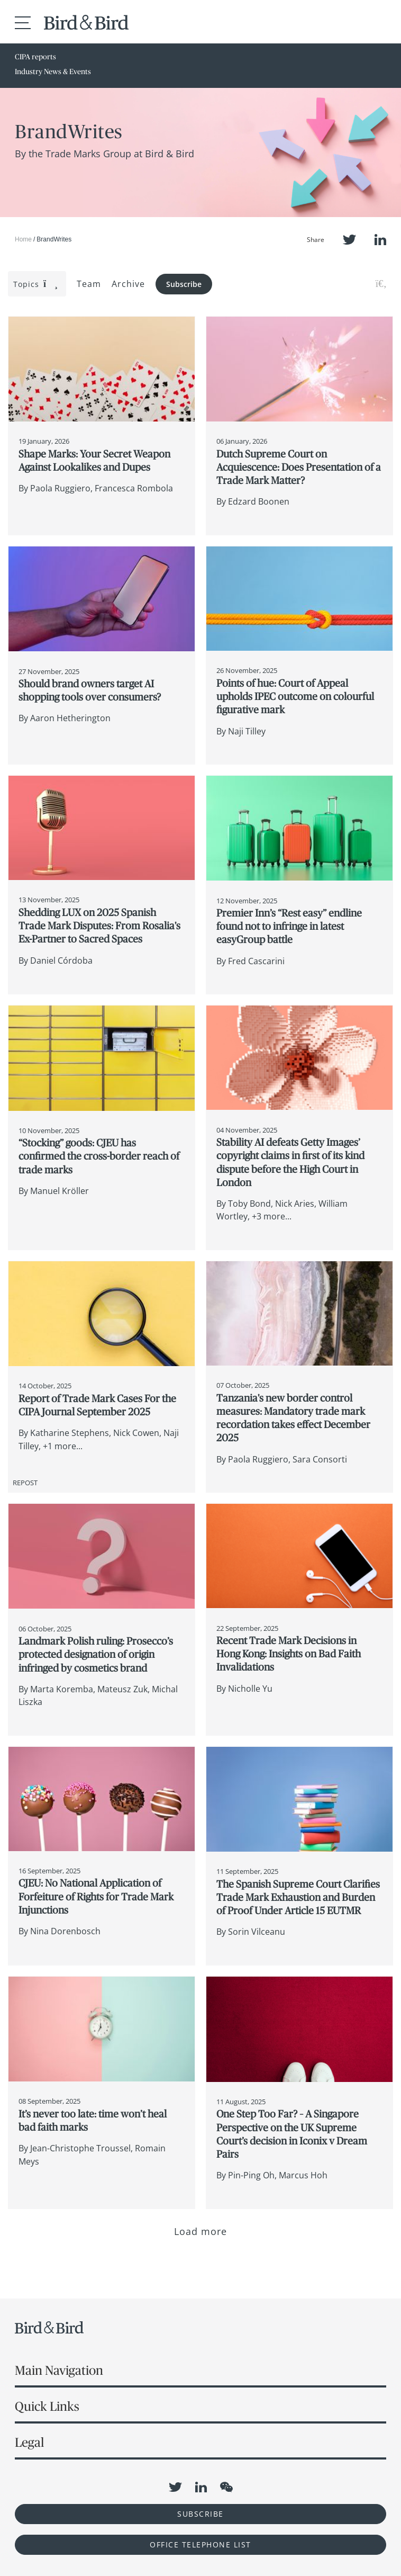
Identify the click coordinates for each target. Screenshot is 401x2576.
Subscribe (184, 284)
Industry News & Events (53, 71)
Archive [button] (128, 284)
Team (89, 284)
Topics (35, 284)
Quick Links (47, 2406)
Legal (29, 2442)
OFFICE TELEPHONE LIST (200, 2544)
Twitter (349, 240)
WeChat (226, 2487)
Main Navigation (59, 2370)
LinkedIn (380, 239)
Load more (200, 2231)
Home (23, 239)
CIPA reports (35, 56)
